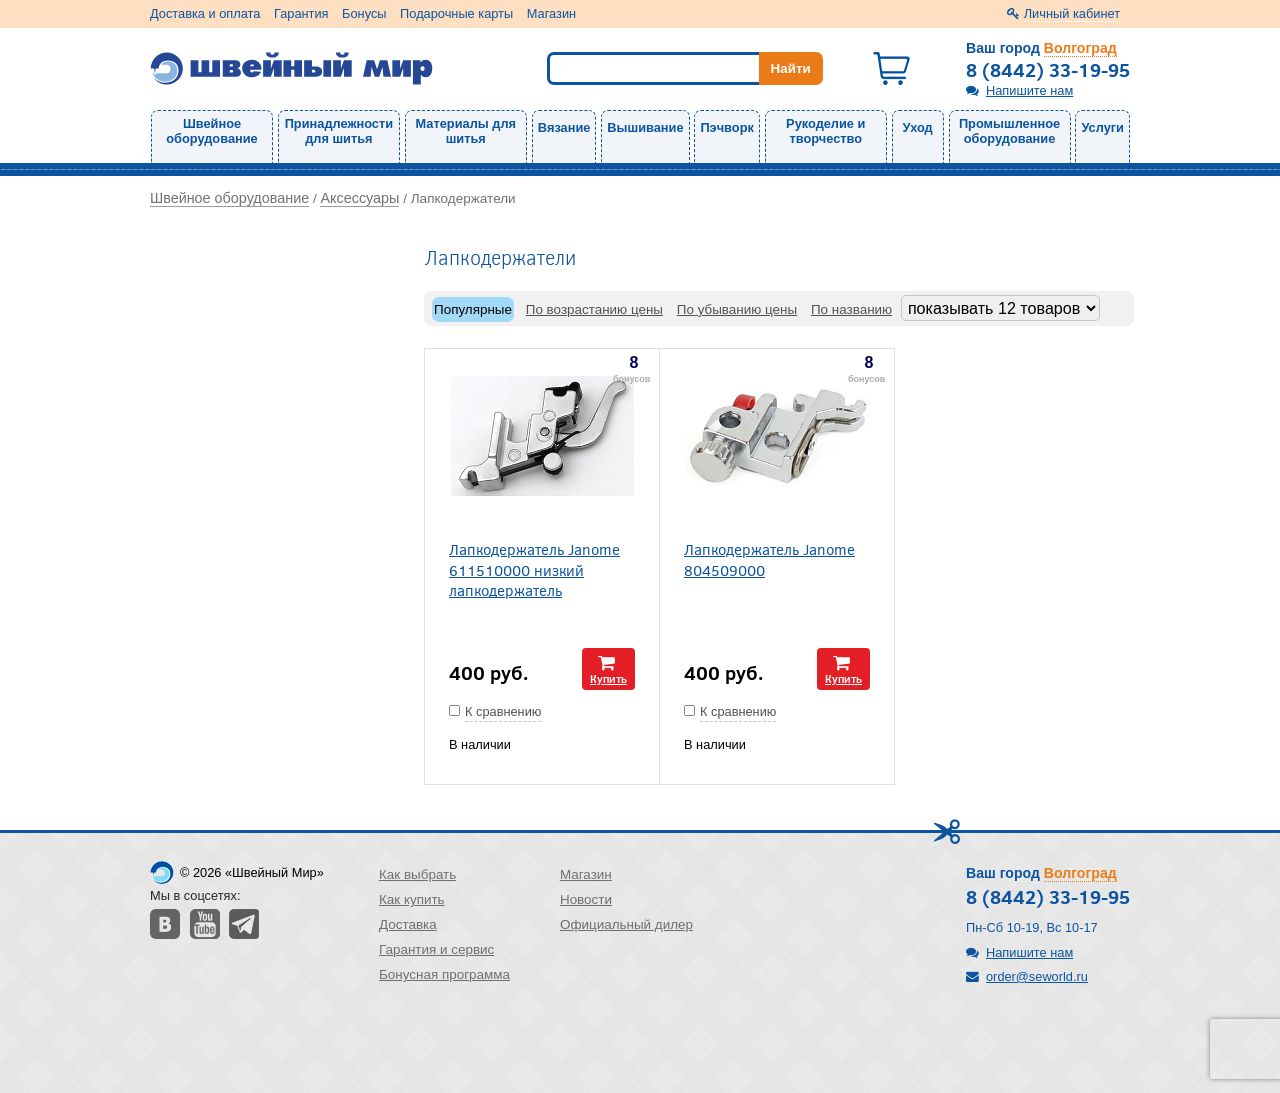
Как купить (412, 899)
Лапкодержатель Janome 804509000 (769, 559)
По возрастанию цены (594, 309)
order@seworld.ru (1037, 976)
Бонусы (364, 13)
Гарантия (301, 13)
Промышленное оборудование (1009, 131)
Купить (608, 678)
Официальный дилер (626, 924)
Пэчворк (726, 127)
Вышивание (645, 127)
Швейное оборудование (211, 131)
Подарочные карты (456, 13)
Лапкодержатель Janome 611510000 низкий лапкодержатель (534, 569)
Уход (918, 127)
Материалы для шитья (466, 131)
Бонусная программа (444, 974)
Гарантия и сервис (436, 949)
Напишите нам (1029, 90)
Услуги (1102, 127)
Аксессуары (359, 198)
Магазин (551, 13)
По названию (851, 309)
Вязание (564, 127)
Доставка (408, 924)
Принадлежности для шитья (339, 131)
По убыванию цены (737, 309)
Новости (586, 899)
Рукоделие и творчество (825, 131)
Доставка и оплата (205, 13)
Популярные (473, 309)
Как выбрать (417, 874)
